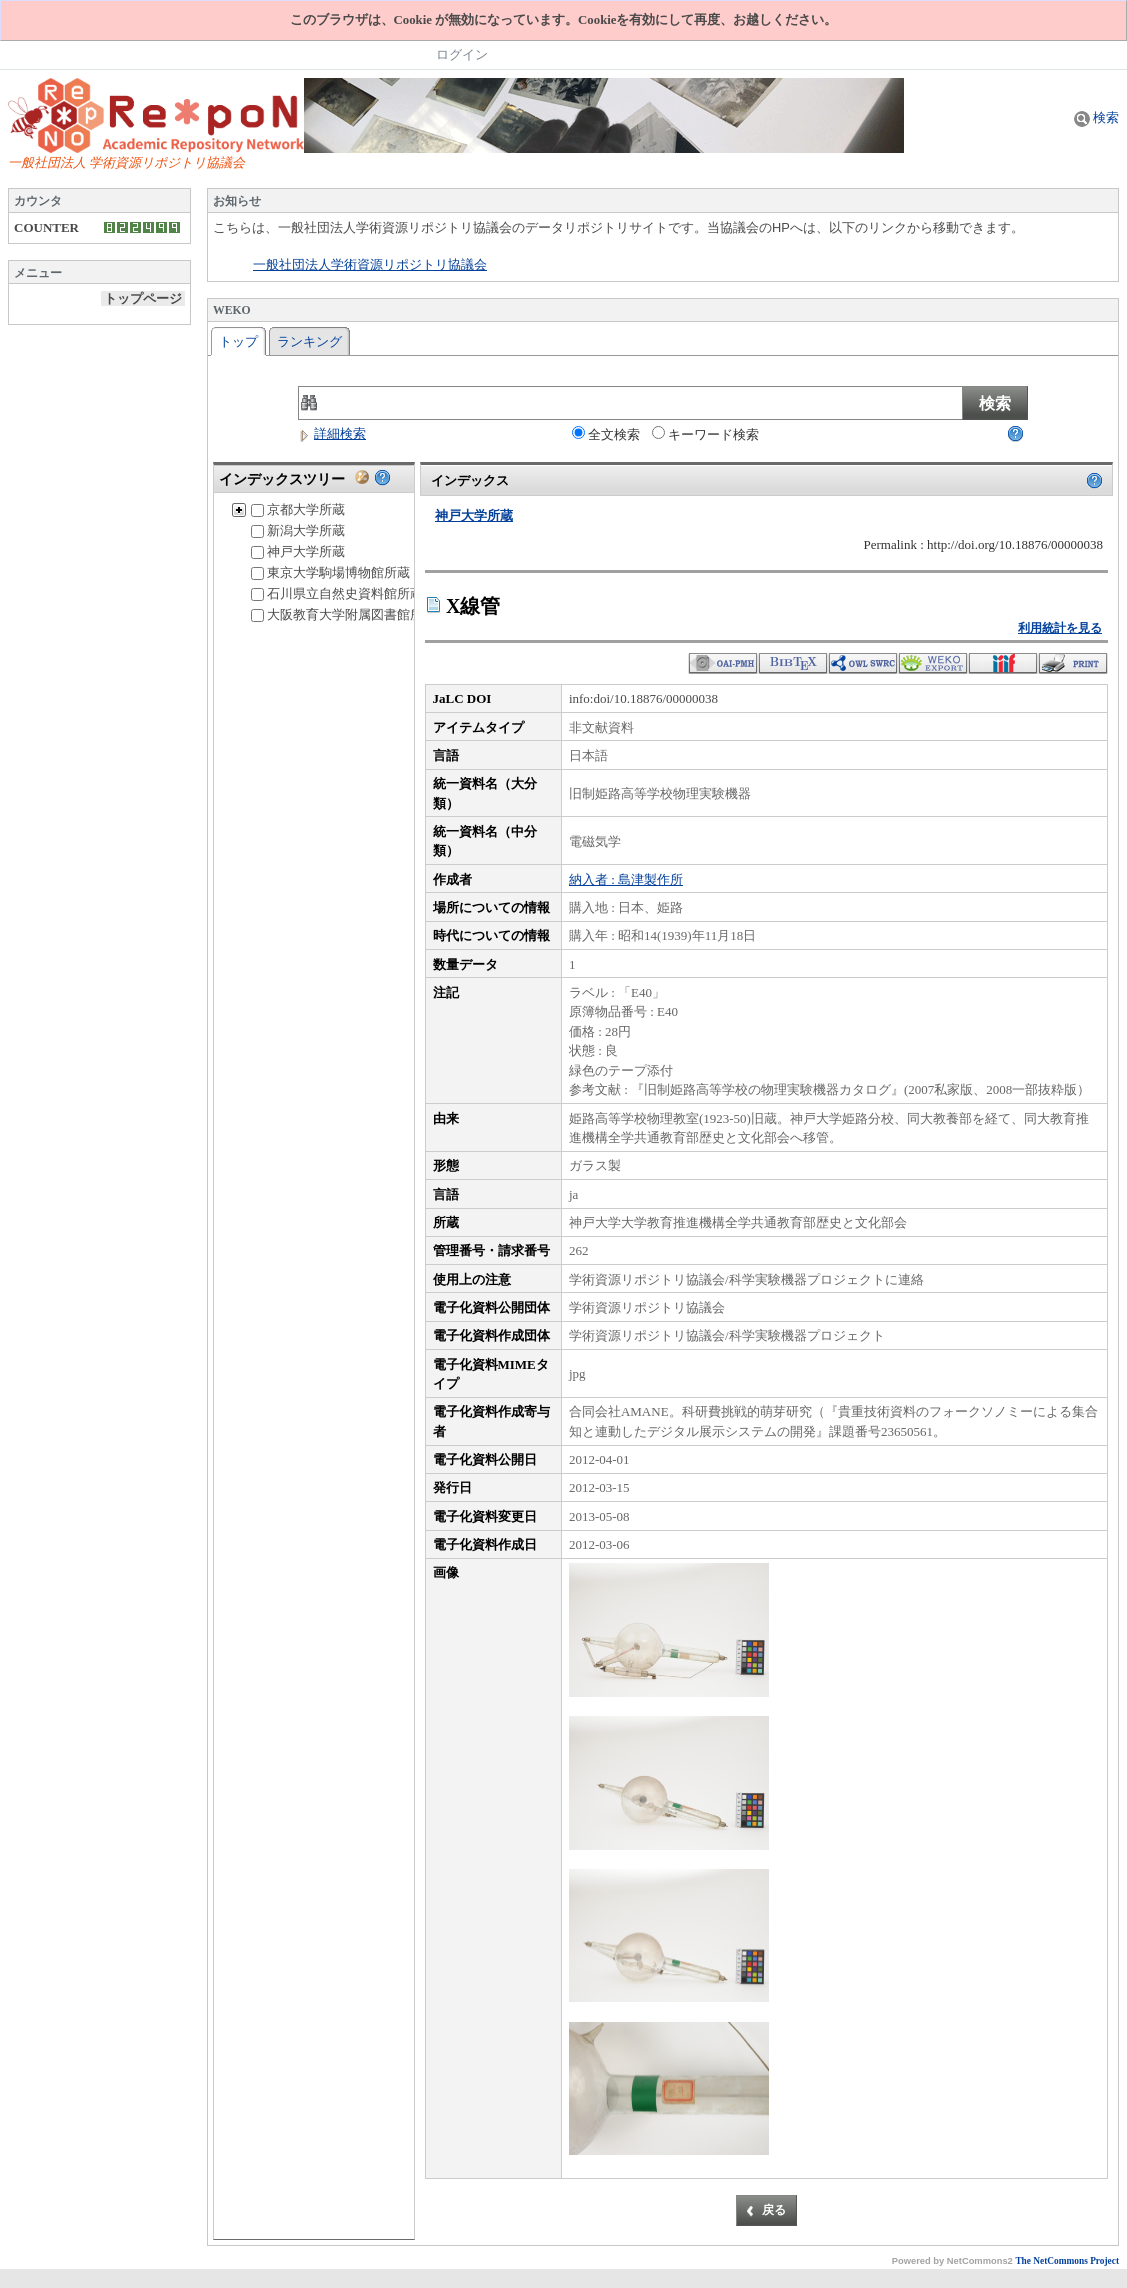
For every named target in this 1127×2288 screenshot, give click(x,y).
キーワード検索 (705, 434)
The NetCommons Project (1067, 2261)
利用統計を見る (1060, 628)
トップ (238, 341)
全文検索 (606, 434)
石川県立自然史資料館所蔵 (337, 593)
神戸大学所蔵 (298, 551)
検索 (1096, 117)
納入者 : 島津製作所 (626, 879)
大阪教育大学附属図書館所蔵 (343, 614)
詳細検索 (332, 433)
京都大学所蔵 (298, 509)
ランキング (309, 341)
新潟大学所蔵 (298, 530)
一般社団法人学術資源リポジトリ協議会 (370, 265)
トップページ (143, 298)
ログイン (462, 54)
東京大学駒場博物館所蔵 (330, 572)
